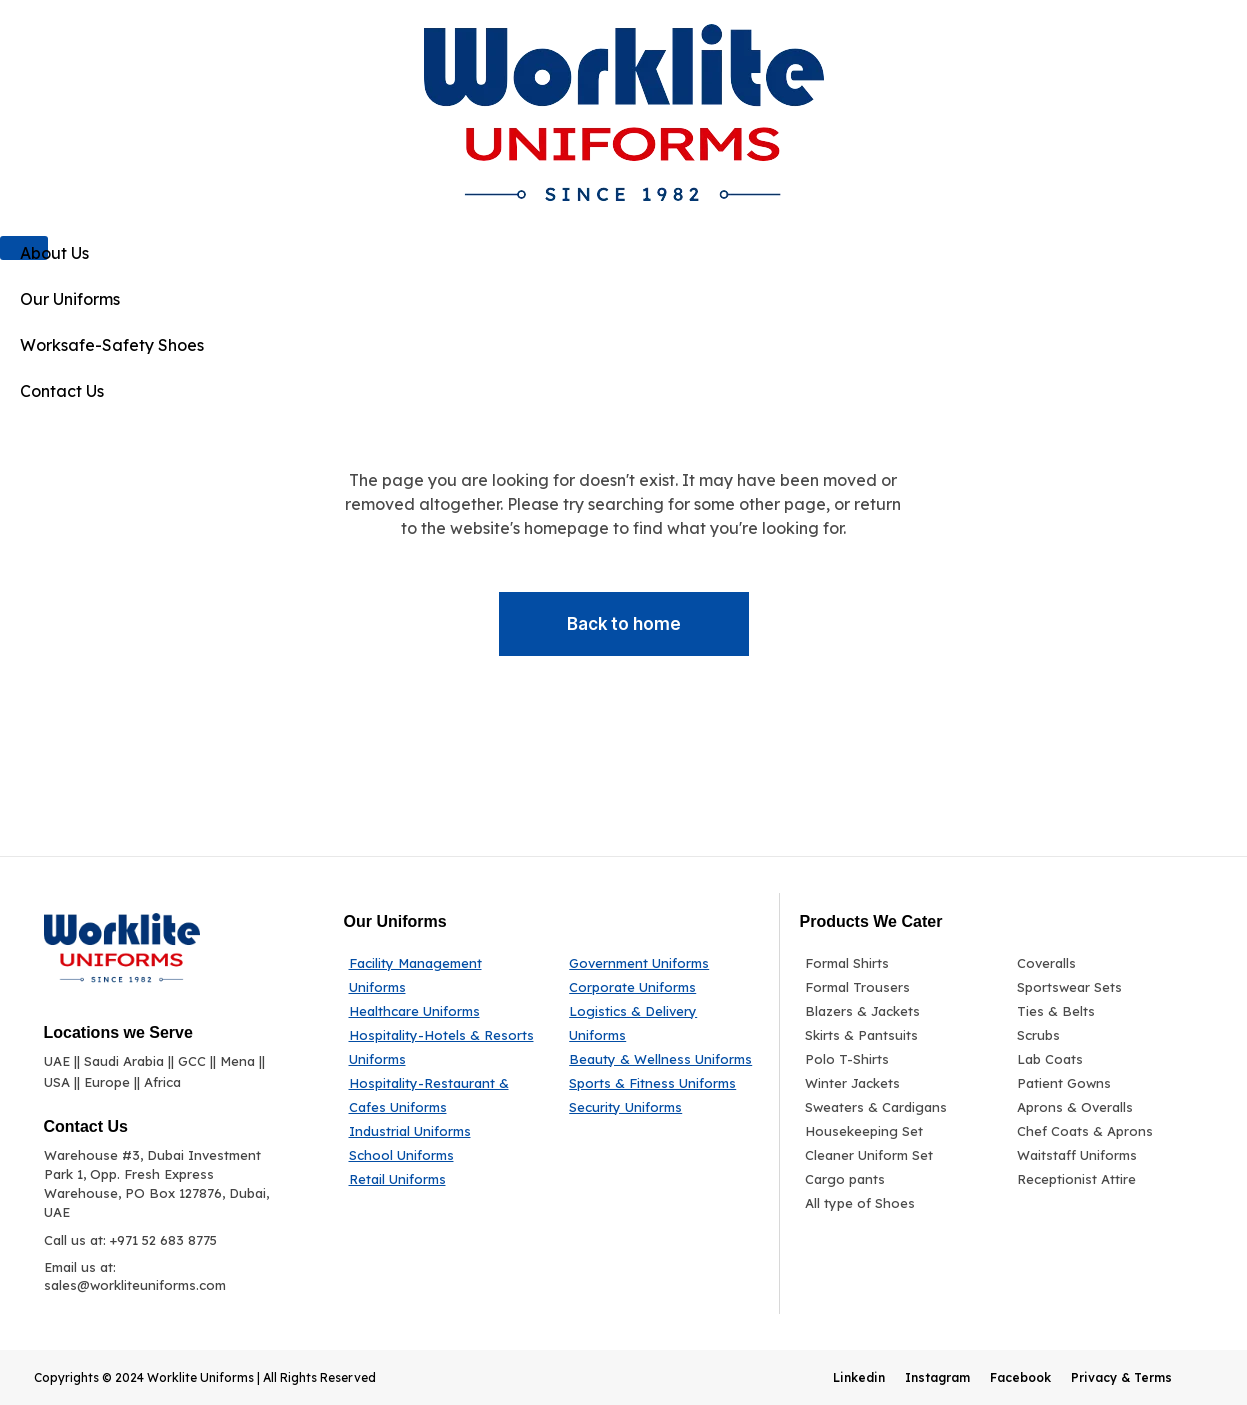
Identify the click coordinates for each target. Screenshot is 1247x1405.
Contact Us (62, 391)
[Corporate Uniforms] (662, 987)
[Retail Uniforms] (444, 1179)
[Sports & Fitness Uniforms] (662, 1083)
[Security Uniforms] (662, 1107)
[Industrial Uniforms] (444, 1131)
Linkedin (859, 1377)
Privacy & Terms (1121, 1377)
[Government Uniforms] (662, 963)
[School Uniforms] (444, 1155)
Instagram (937, 1377)
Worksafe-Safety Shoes (112, 345)
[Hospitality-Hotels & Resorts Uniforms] (444, 1047)
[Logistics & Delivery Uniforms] (662, 1023)
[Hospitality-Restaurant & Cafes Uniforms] (444, 1095)
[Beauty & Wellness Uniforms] (662, 1059)
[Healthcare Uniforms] (444, 1011)
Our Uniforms (70, 299)
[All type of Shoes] (896, 1203)
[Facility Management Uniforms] (444, 975)
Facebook (1020, 1377)
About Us (54, 253)
